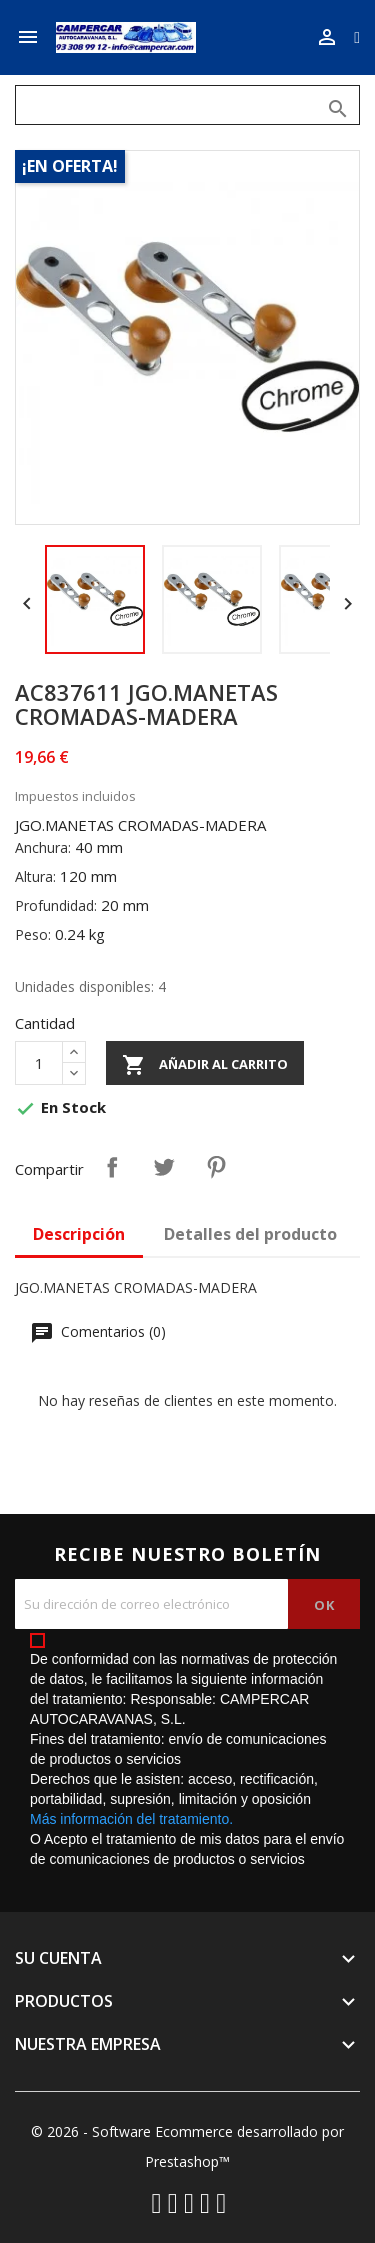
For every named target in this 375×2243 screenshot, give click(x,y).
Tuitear (164, 1167)
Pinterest (216, 1167)
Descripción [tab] (79, 1234)
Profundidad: (56, 905)
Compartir (112, 1167)
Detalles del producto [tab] (250, 1234)
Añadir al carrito (205, 1065)
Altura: (35, 876)
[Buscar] (187, 105)
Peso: (33, 934)
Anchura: (43, 847)
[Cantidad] (39, 1063)
